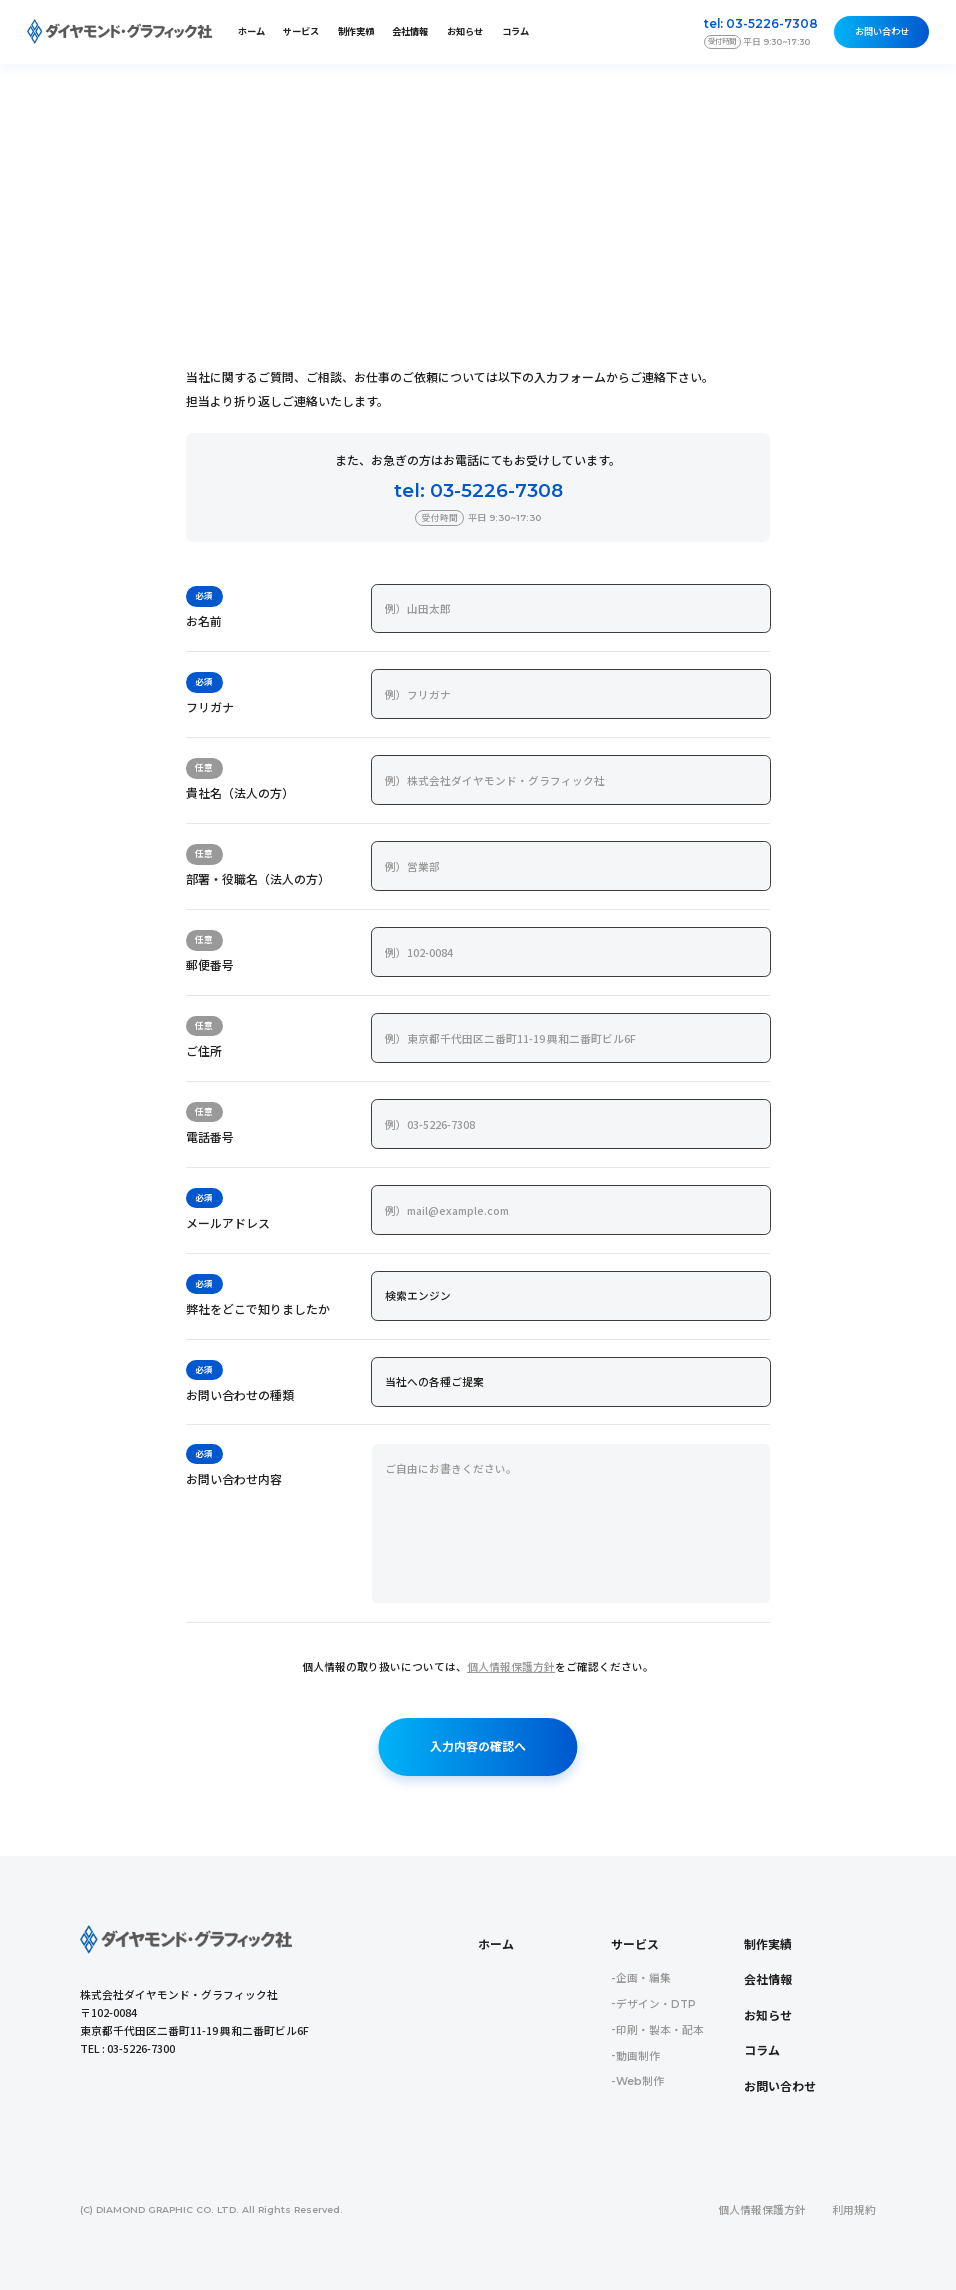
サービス (635, 1944)
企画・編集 (643, 1978)
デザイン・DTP (656, 2004)
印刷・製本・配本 (660, 2030)
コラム (515, 31)
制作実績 (356, 31)
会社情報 (410, 31)
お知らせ (465, 31)
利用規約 (854, 2210)
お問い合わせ (882, 31)
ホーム (251, 31)
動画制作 (638, 2056)
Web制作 (640, 2081)
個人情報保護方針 (511, 1667)
